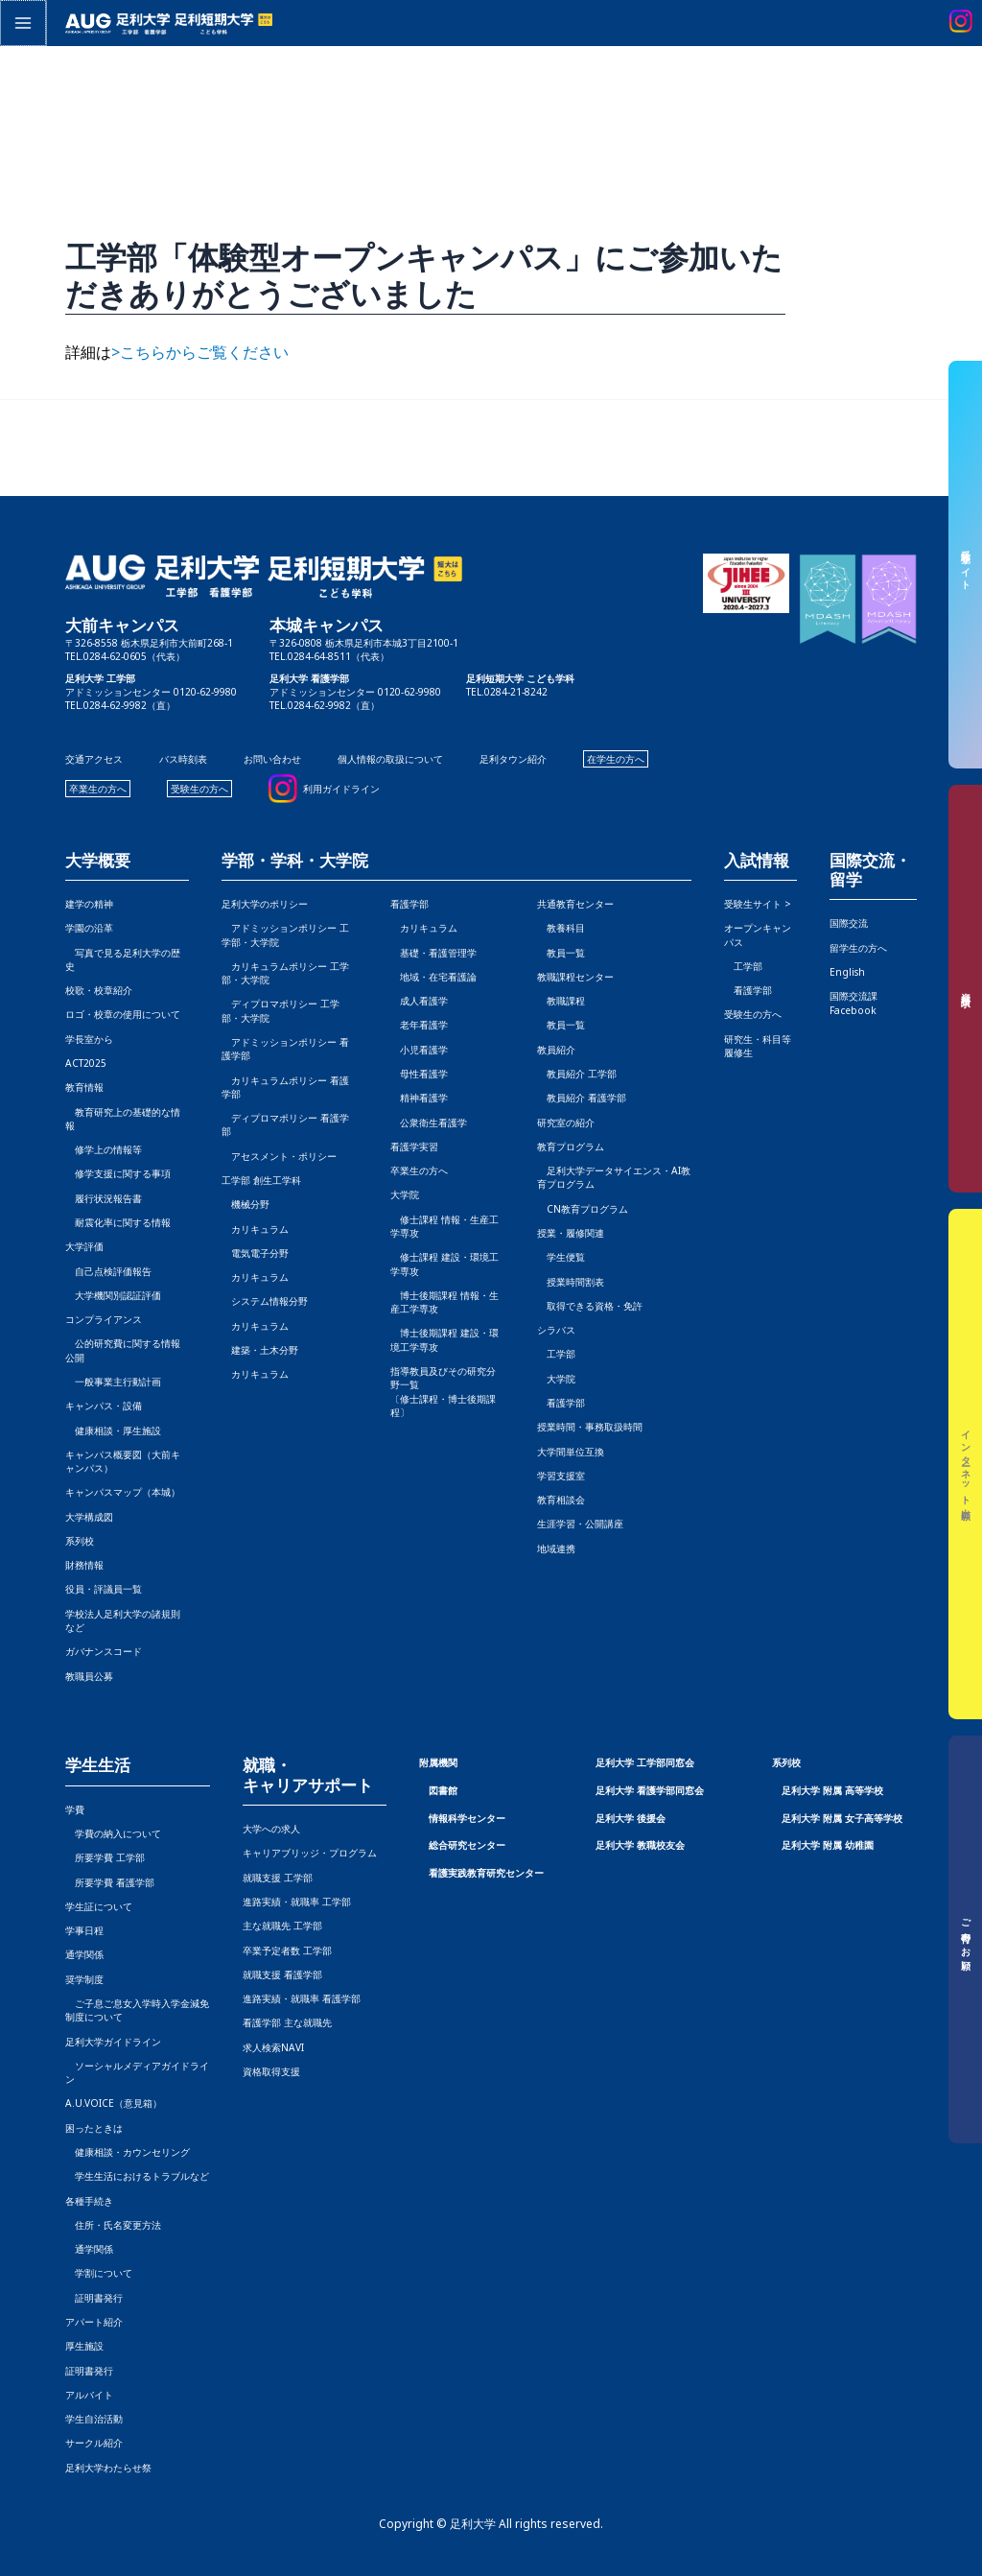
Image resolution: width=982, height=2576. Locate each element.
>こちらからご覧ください (200, 352)
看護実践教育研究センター (486, 1872)
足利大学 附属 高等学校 (832, 1790)
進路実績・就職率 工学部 (297, 1901)
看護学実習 (414, 1146)
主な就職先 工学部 (282, 1925)
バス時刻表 (183, 759)
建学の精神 (89, 903)
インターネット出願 (965, 1464)
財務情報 (84, 1565)
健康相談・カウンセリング (127, 2152)
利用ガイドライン (341, 788)
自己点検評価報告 (108, 1271)
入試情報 (756, 861)
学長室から (89, 1039)
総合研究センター (467, 1845)
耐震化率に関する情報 (118, 1222)
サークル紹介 (94, 2442)
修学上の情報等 (103, 1149)
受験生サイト (965, 564)
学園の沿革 (89, 927)
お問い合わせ (272, 759)
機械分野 (245, 1204)
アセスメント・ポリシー (279, 1156)
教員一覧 (561, 952)
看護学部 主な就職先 (287, 2022)
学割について (98, 2273)
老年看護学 (419, 1024)
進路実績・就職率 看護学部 (302, 1998)
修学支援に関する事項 (118, 1173)
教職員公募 (89, 1676)
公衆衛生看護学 (428, 1122)
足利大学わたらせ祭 (108, 2467)
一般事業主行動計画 (113, 1381)
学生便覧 (561, 1257)
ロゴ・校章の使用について (122, 1014)
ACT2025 (85, 1063)
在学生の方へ (615, 759)
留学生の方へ (858, 948)
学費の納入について (113, 1833)
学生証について (98, 1906)
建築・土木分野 (260, 1350)
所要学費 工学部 (105, 1857)
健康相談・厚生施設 (113, 1430)
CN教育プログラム (582, 1209)
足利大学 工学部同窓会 (645, 1762)
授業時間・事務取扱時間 (590, 1426)
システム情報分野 (265, 1301)
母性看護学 (419, 1073)
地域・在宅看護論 (433, 976)
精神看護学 (419, 1097)
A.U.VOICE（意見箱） (113, 2103)
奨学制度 (84, 1979)
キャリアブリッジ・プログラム (310, 1852)
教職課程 (561, 1000)
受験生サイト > (757, 903)
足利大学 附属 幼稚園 (828, 1845)
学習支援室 (561, 1475)
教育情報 (84, 1087)
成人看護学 (419, 1000)
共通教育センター (575, 903)
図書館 (443, 1790)
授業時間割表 (570, 1281)
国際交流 (849, 923)
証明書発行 (94, 2297)
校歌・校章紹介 (98, 990)
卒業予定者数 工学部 (287, 1950)
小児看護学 (419, 1049)
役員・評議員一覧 (103, 1588)
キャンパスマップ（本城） (122, 1492)
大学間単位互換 (570, 1451)
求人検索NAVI (273, 2047)
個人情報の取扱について (390, 759)
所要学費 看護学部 (109, 1882)
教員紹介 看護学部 (581, 1097)
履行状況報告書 (103, 1198)
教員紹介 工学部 (577, 1073)
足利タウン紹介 (513, 759)
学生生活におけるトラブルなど (137, 2176)
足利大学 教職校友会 (640, 1845)
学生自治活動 (94, 2418)
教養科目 (561, 927)
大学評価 (84, 1246)
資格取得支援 (271, 2071)
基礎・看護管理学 (433, 952)
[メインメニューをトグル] (22, 22)
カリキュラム (255, 1229)
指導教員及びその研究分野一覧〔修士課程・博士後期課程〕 (443, 1391)
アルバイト (89, 2394)
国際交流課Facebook (853, 1002)
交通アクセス (94, 759)
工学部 (556, 1353)
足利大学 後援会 (631, 1818)
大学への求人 (271, 1828)
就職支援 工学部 (278, 1877)
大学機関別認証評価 (113, 1295)
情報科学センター (467, 1818)
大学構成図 (89, 1517)
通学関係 (84, 1954)
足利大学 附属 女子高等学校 (842, 1818)
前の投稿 (44, 447)
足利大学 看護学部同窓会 (650, 1790)
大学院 (556, 1378)
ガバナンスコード (103, 1651)
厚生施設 (84, 2345)
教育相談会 (561, 1499)
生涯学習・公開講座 (580, 1523)
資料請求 (965, 989)
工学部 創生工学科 (261, 1180)
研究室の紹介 (566, 1122)
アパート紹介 (94, 2321)
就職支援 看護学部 (282, 1974)
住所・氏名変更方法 (113, 2225)
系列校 (79, 1541)
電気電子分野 (255, 1253)
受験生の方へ (199, 788)
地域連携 (556, 1548)
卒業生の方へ (98, 788)
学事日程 (84, 1930)
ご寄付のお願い (965, 1940)
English (847, 972)
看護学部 (409, 903)
